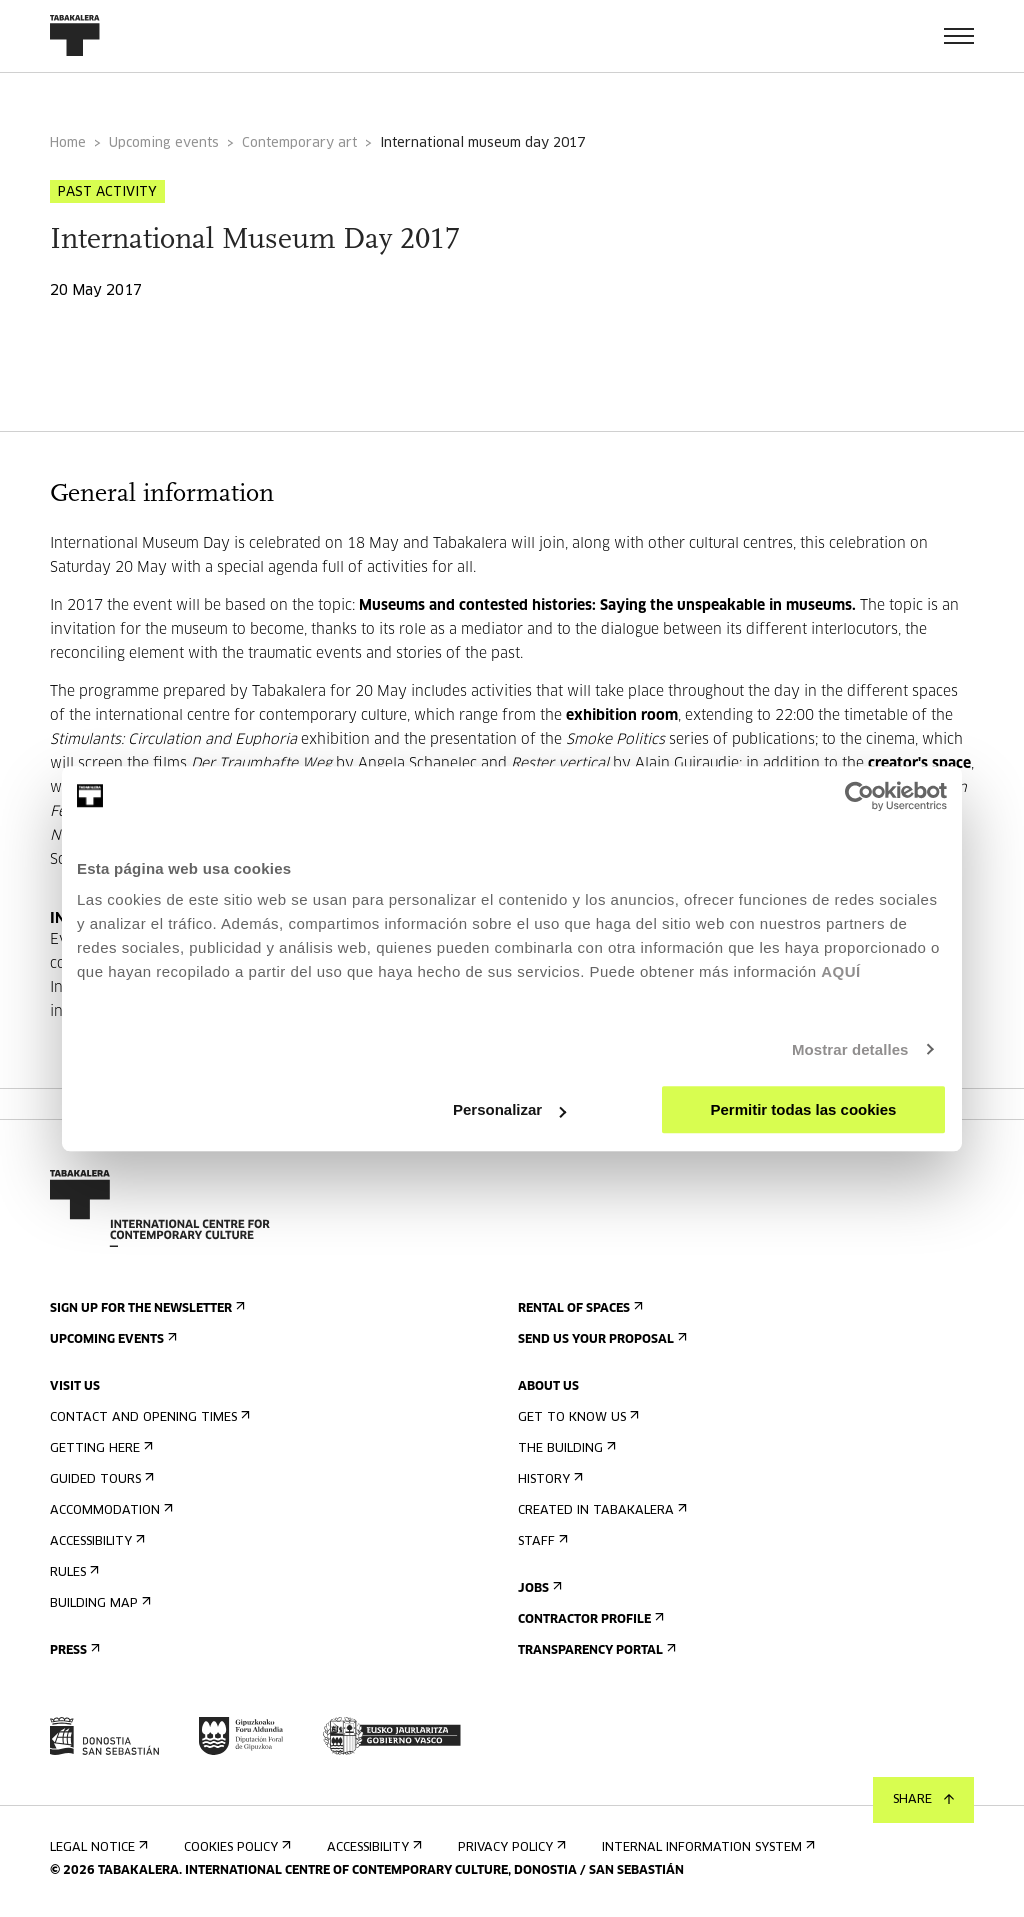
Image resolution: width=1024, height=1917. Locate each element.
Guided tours (100, 1479)
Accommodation (109, 1510)
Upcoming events (164, 143)
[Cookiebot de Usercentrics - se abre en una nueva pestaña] (859, 796)
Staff (541, 1541)
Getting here (99, 1448)
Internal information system (706, 1847)
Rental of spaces (578, 1308)
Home (68, 143)
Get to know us (576, 1417)
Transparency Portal (595, 1650)
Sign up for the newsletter (145, 1308)
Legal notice (97, 1847)
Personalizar (509, 1109)
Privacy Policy (510, 1847)
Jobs (538, 1588)
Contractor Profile (589, 1619)
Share (923, 1800)
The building (565, 1448)
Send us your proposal (600, 1339)
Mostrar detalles (850, 1049)
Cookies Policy (235, 1847)
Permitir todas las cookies (803, 1109)
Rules (72, 1572)
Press (73, 1650)
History (548, 1479)
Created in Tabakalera (600, 1510)
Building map (98, 1603)
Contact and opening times (148, 1417)
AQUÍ (841, 971)
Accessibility (95, 1541)
